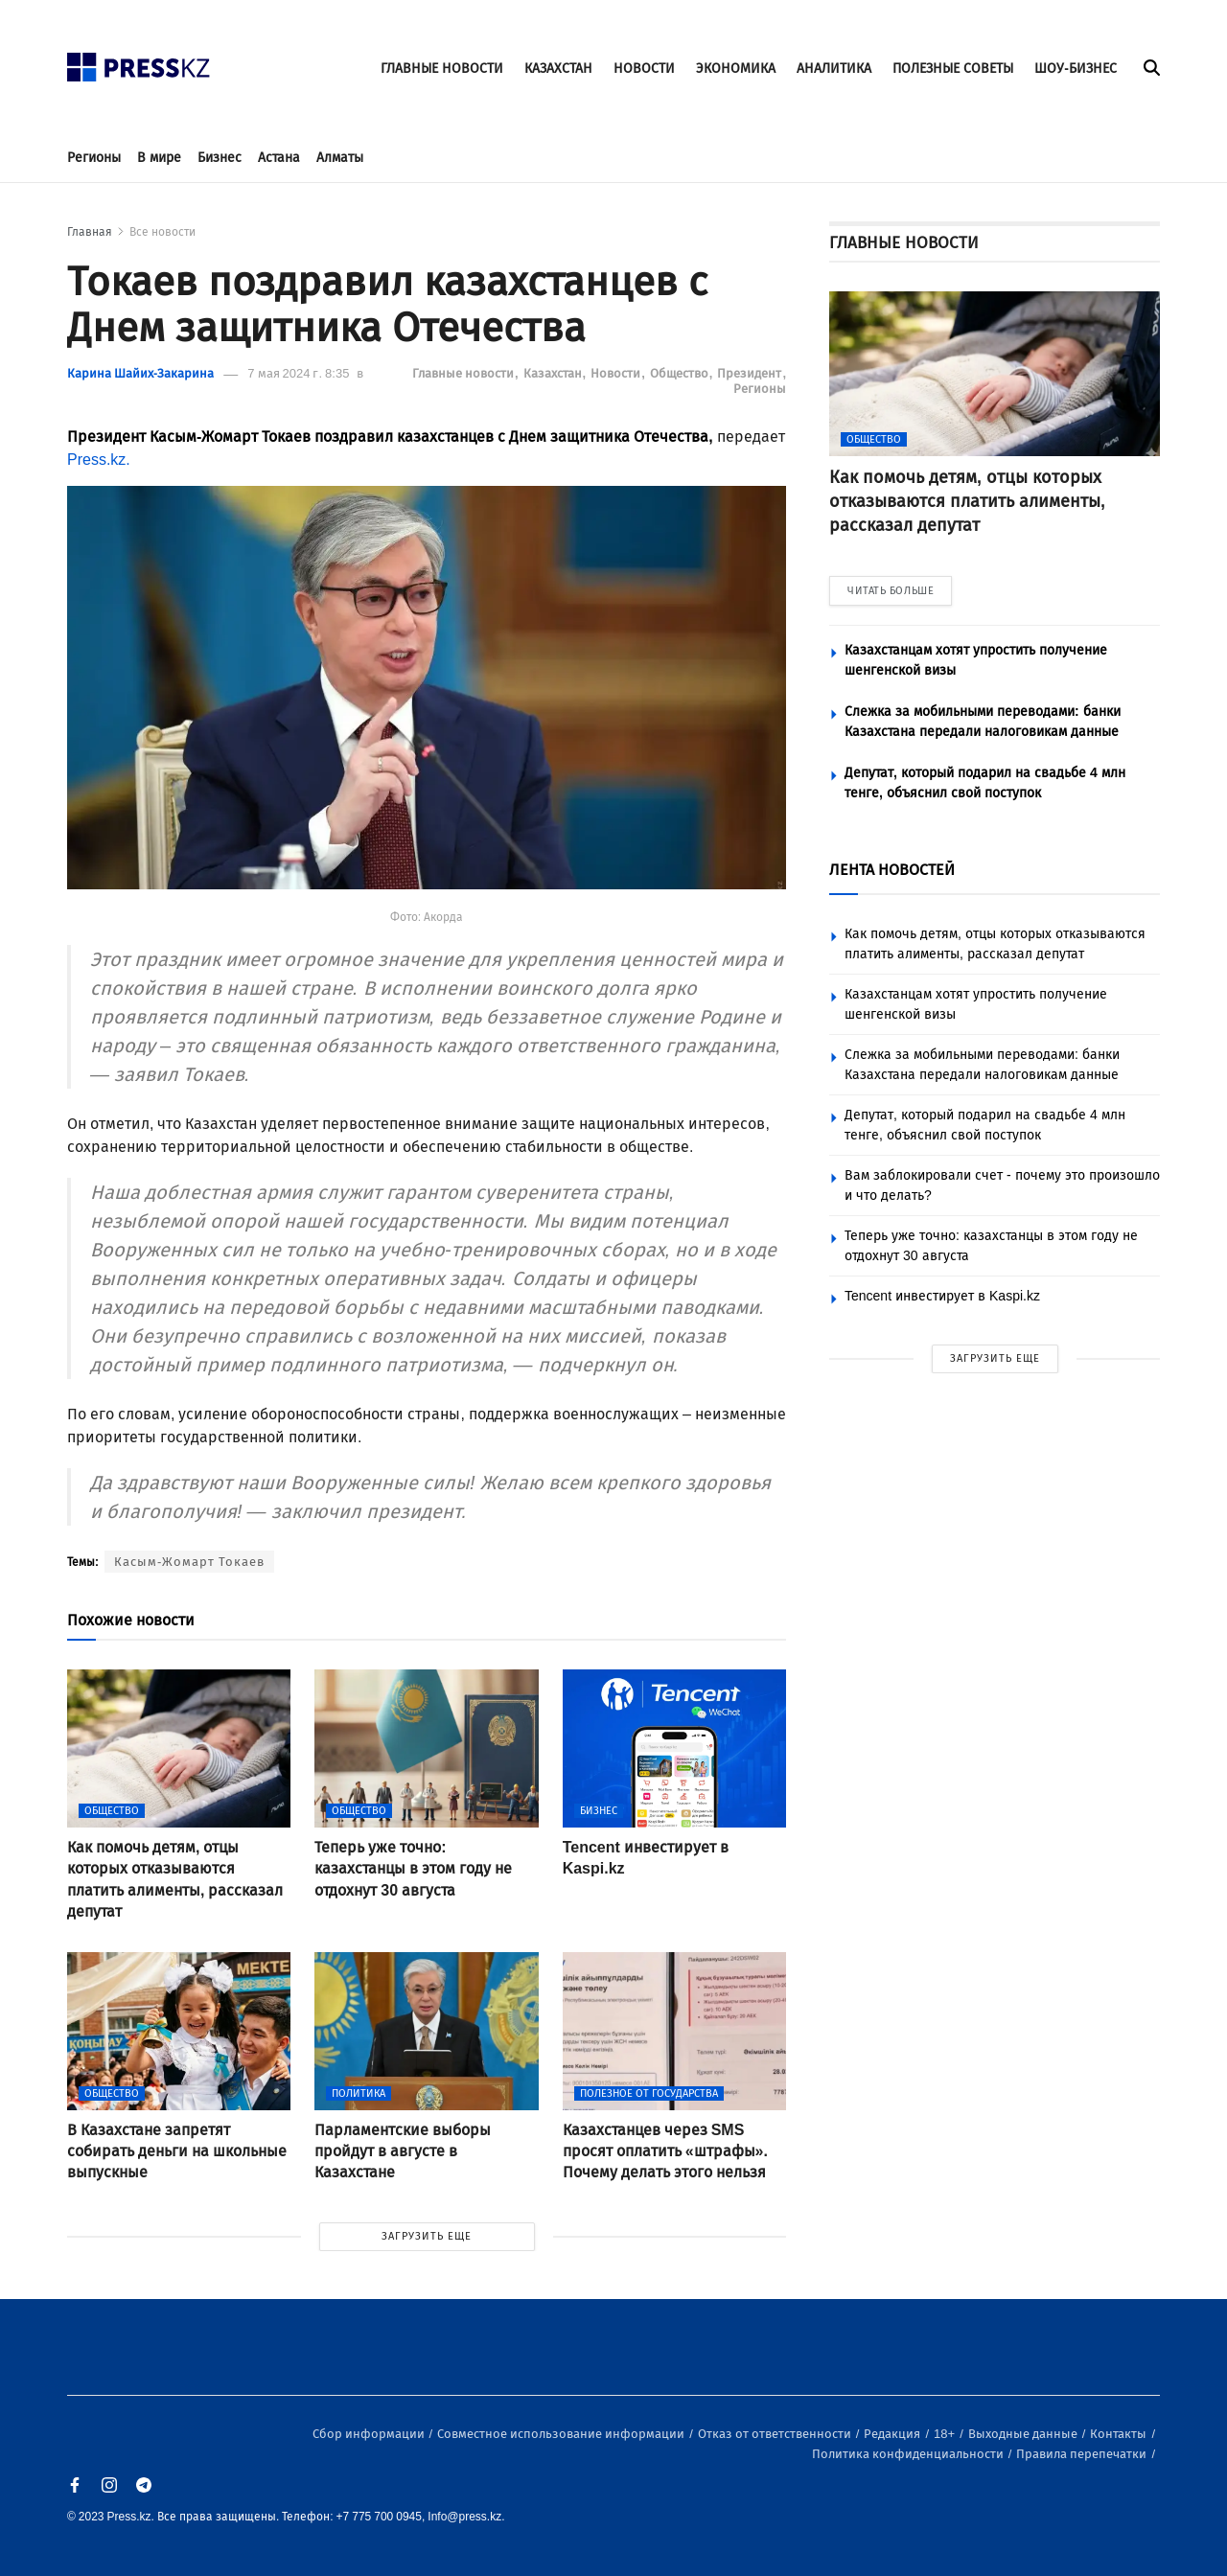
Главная (89, 232)
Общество (680, 373)
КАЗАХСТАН (558, 68)
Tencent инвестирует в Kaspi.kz (942, 1296)
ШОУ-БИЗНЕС (1075, 68)
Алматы (339, 158)
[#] (139, 62)
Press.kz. (98, 459)
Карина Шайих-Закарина (140, 373)
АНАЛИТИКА (834, 68)
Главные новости (464, 373)
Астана (279, 158)
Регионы (94, 158)
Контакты (1119, 2433)
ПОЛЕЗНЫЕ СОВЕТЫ (952, 68)
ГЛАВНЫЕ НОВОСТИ (442, 68)
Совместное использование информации (562, 2433)
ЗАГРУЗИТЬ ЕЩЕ (427, 2236)
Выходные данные (1024, 2433)
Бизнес (219, 158)
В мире (159, 158)
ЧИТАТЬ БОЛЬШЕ (890, 591)
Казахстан (554, 373)
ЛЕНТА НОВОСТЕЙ (892, 870)
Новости (616, 373)
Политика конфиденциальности (909, 2454)
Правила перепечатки (1082, 2454)
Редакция (893, 2433)
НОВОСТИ (644, 68)
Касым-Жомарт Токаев (189, 1561)
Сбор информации (370, 2433)
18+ (946, 2433)
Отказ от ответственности (776, 2433)
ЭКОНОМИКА (736, 68)
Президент (750, 373)
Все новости (162, 232)
